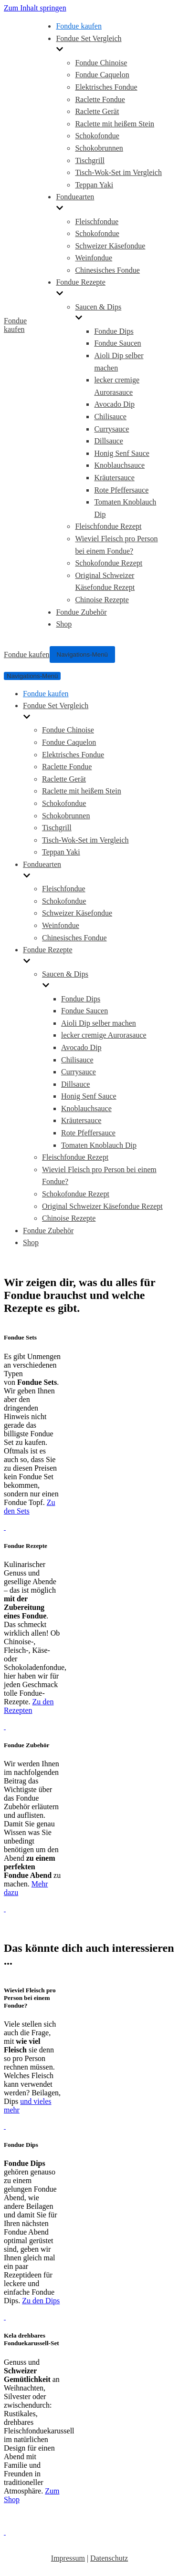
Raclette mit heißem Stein (114, 124)
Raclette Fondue (100, 99)
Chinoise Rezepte (101, 600)
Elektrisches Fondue (106, 87)
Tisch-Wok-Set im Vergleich (118, 172)
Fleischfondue (96, 221)
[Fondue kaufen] (20, 325)
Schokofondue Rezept (108, 563)
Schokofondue (97, 136)
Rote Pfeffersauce (121, 490)
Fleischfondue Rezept (108, 526)
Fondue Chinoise (101, 63)
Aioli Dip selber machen (98, 1023)
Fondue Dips (113, 331)
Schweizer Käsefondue (110, 246)
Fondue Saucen (117, 343)
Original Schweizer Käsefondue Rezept (102, 1206)
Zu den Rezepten (28, 1706)
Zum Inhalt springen (35, 8)
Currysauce (111, 429)
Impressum (68, 2558)
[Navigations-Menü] (82, 654)
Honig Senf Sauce (121, 453)
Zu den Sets (29, 1506)
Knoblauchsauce (119, 465)
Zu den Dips (41, 2301)
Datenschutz (109, 2558)
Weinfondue (93, 258)
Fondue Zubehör (81, 612)
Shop (64, 624)
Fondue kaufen (79, 26)
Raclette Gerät (97, 111)
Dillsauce (108, 441)
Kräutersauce (114, 478)
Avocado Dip (114, 404)
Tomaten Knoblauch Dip (99, 1145)
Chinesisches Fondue (107, 270)
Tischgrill (90, 160)
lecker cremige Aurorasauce (104, 1035)
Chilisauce (110, 416)
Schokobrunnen (99, 148)
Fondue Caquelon (102, 75)
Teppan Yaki (94, 185)
